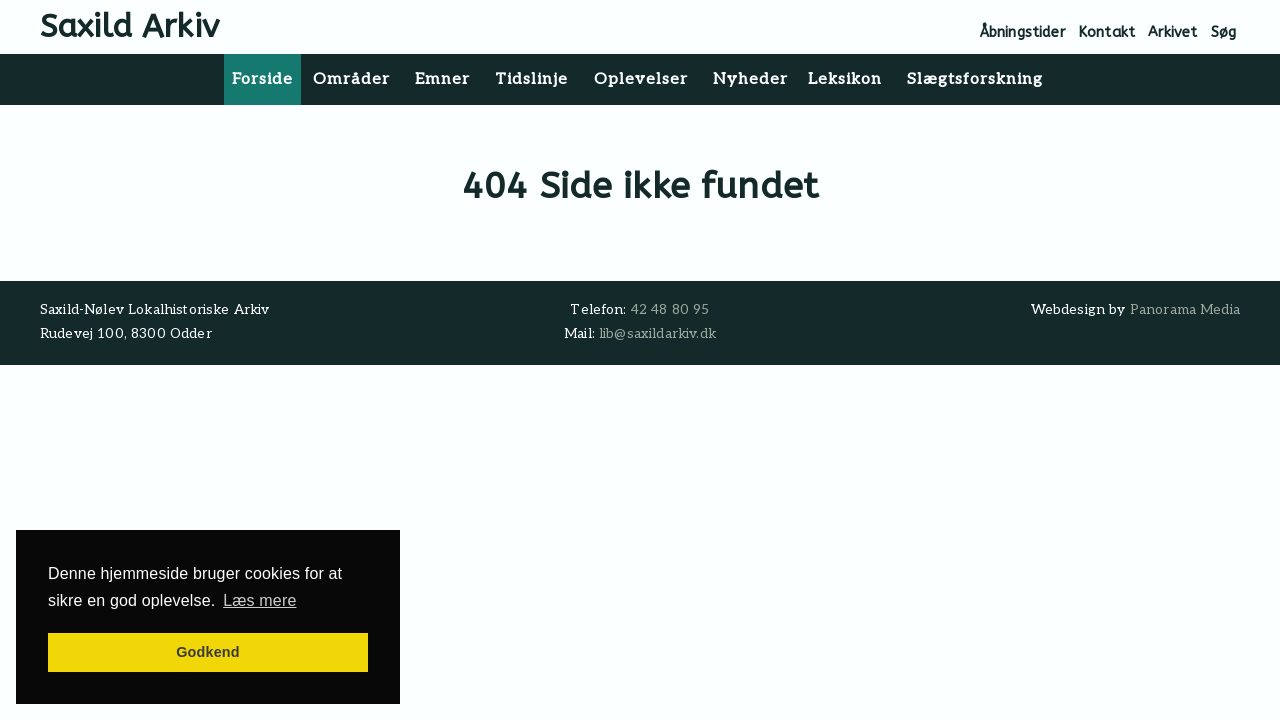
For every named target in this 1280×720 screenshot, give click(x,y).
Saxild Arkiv (129, 26)
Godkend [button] (207, 652)
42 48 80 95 (670, 310)
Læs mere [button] (259, 600)
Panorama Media (1185, 310)
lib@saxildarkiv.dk (657, 334)
